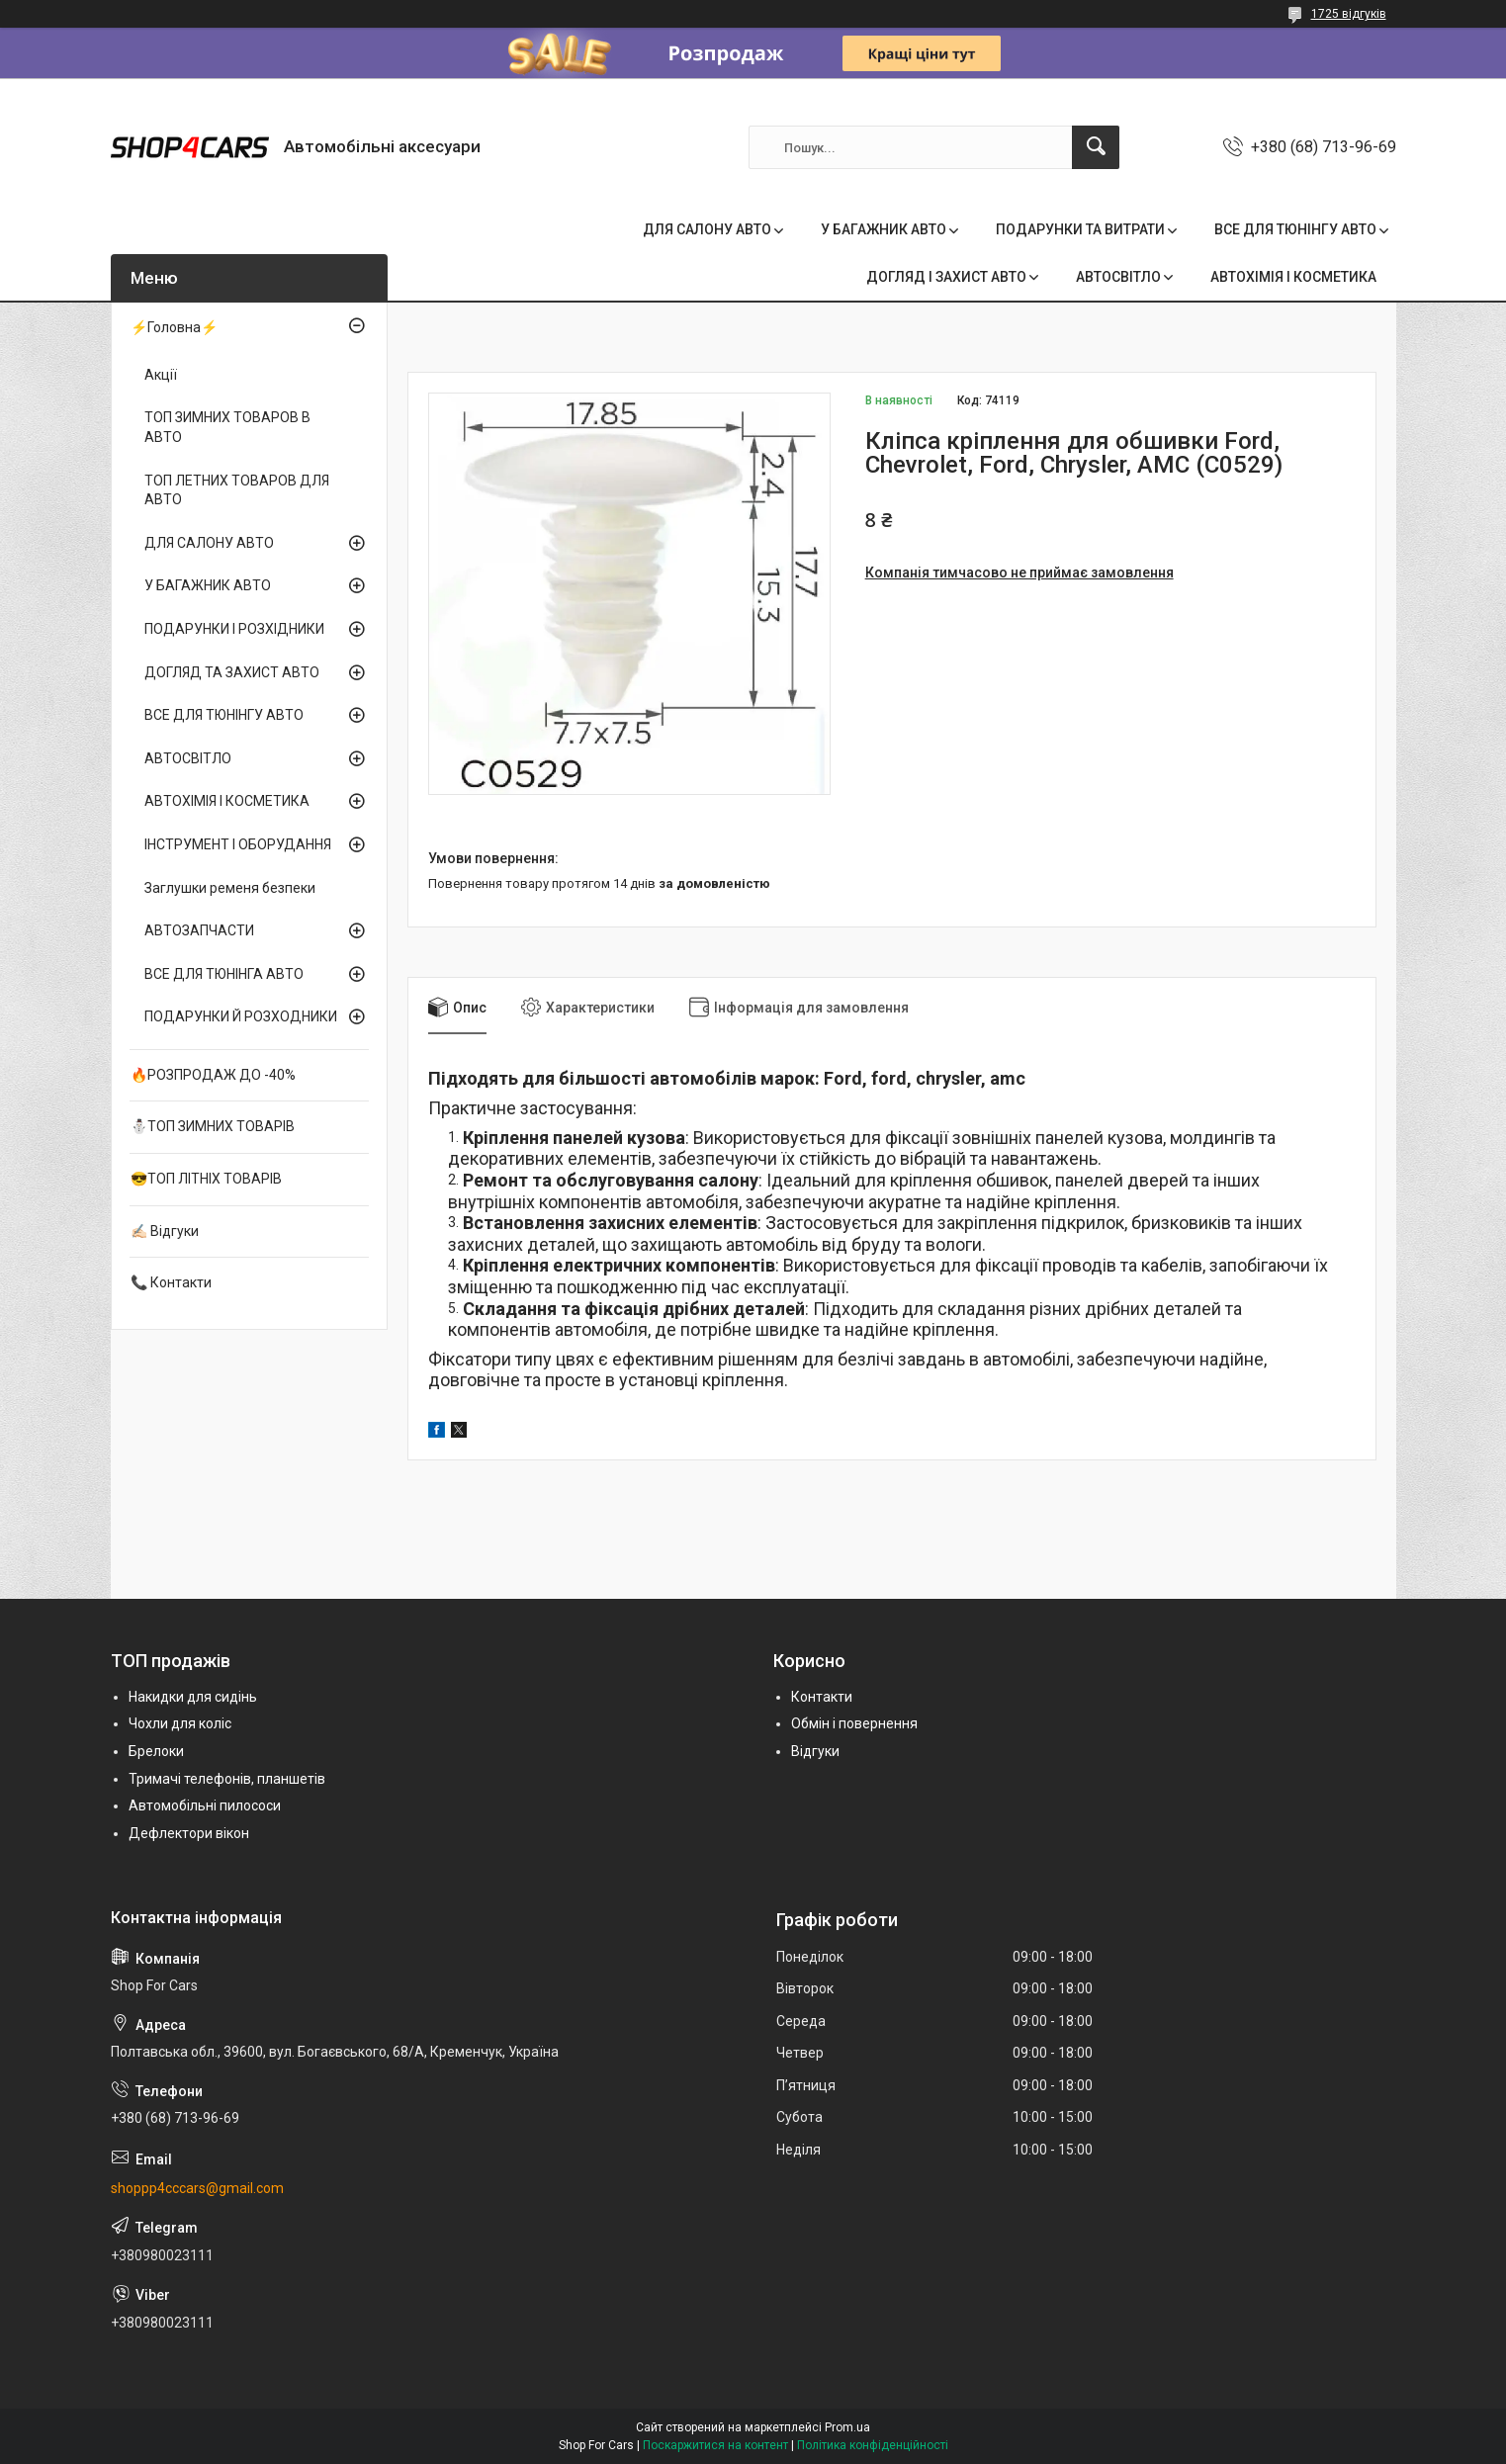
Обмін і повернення (854, 1723)
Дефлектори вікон (189, 1833)
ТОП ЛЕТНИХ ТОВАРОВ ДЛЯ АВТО (236, 490)
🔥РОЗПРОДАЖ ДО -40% (213, 1075)
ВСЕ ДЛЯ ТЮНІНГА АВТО (224, 974)
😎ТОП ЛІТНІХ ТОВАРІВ (206, 1179)
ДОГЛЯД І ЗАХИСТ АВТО (946, 277)
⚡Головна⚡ (174, 327)
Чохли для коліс (180, 1723)
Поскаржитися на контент (715, 2445)
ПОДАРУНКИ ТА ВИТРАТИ (1080, 229)
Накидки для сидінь (193, 1697)
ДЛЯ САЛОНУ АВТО (707, 229)
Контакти (821, 1697)
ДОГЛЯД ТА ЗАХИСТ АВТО (231, 672)
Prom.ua (847, 2427)
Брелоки (156, 1751)
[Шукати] (1095, 147)
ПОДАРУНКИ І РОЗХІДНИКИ (234, 629)
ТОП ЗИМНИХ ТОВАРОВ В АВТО (227, 427)
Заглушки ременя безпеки (229, 888)
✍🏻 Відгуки (165, 1231)
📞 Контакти (171, 1282)
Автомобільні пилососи (205, 1805)
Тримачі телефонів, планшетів (227, 1779)
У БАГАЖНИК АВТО (883, 229)
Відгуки (815, 1751)
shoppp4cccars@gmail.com (197, 2188)
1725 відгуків (1348, 14)
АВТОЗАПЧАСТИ (199, 930)
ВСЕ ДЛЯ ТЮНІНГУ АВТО (1295, 229)
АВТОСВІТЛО (1118, 277)
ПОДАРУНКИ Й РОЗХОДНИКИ (240, 1016)
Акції (160, 375)
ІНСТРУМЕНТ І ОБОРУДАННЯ (237, 844)
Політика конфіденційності (872, 2445)
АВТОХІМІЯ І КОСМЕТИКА (1293, 277)
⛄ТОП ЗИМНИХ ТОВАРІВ (213, 1126)
